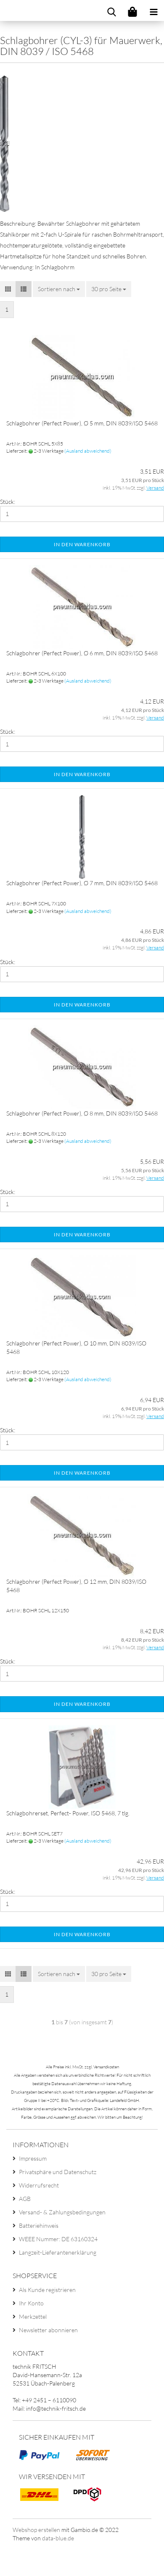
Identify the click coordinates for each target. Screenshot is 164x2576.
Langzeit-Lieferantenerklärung (57, 2252)
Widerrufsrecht (39, 2185)
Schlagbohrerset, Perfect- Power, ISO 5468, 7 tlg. (68, 1813)
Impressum (33, 2158)
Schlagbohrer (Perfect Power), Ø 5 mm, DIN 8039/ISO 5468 (82, 423)
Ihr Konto (31, 2303)
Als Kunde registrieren (47, 2289)
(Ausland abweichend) (87, 451)
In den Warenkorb (82, 544)
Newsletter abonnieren (48, 2330)
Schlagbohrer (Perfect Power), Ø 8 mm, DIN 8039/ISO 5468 (82, 1113)
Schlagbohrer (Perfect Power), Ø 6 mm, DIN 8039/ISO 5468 (82, 653)
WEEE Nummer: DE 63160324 (58, 2238)
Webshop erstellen (36, 2529)
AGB (25, 2198)
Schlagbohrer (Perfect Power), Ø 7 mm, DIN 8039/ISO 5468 (82, 882)
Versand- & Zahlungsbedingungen (62, 2212)
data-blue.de (58, 2538)
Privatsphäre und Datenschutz (57, 2171)
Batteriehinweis (38, 2225)
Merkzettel (33, 2316)
